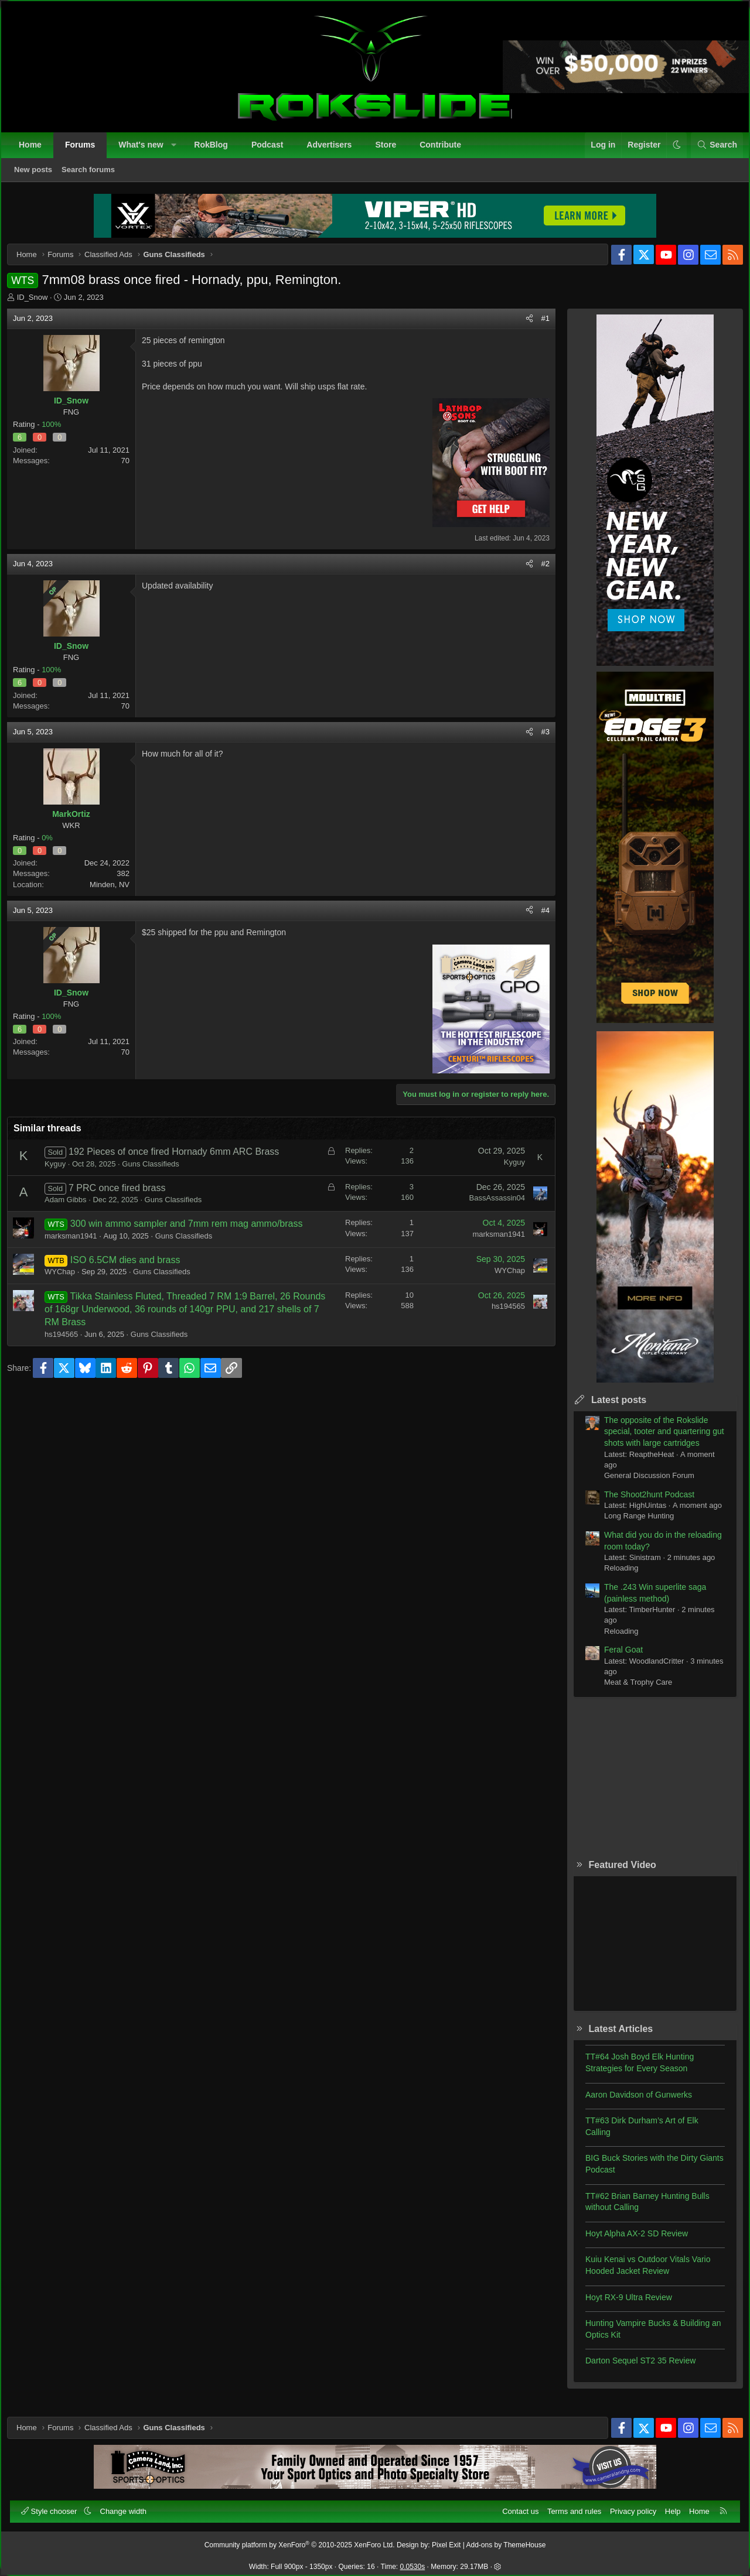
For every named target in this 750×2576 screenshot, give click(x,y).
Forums (85, 150)
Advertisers (334, 150)
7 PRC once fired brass (125, 1196)
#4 (537, 918)
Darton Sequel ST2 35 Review (632, 2368)
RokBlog (216, 150)
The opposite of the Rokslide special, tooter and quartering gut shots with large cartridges (656, 1440)
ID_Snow (40, 305)
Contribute (445, 150)
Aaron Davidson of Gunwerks (630, 2103)
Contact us (515, 2506)
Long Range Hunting (631, 1524)
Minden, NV (118, 892)
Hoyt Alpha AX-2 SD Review (628, 2241)
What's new (146, 150)
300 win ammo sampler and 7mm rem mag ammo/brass (195, 1232)
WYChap (68, 1279)
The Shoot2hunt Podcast (641, 1502)
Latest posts (610, 1408)
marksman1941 (79, 1244)
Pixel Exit (446, 2540)
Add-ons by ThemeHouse (506, 2540)
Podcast (272, 150)
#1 (537, 326)
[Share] (521, 327)
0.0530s (412, 2561)
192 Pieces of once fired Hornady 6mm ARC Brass (182, 1160)
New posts (38, 174)
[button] (179, 150)
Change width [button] (128, 2506)
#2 (537, 571)
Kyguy (63, 1172)
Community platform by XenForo (299, 2540)
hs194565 (69, 1342)
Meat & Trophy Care (630, 1690)
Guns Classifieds (159, 1172)
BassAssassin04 (489, 1206)
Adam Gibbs (74, 1207)
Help (668, 2506)
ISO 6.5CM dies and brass (134, 1268)
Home (35, 150)
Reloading (613, 1576)
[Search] (712, 150)
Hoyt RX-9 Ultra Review (620, 2305)
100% (59, 432)
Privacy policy (628, 2506)
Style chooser (55, 2506)
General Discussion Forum (641, 1483)
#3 (537, 739)
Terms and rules (569, 2506)
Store (390, 150)
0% (55, 845)
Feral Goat (615, 1657)
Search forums (93, 174)
